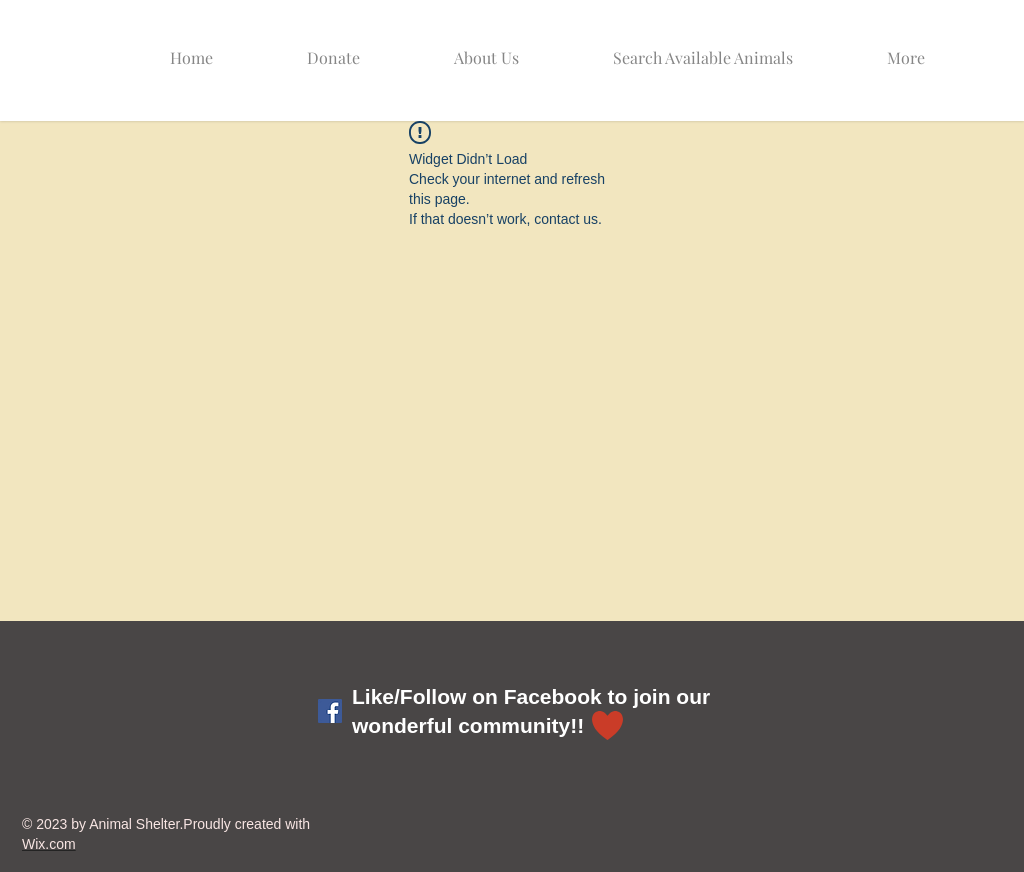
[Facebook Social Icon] (330, 711)
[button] (732, 48)
